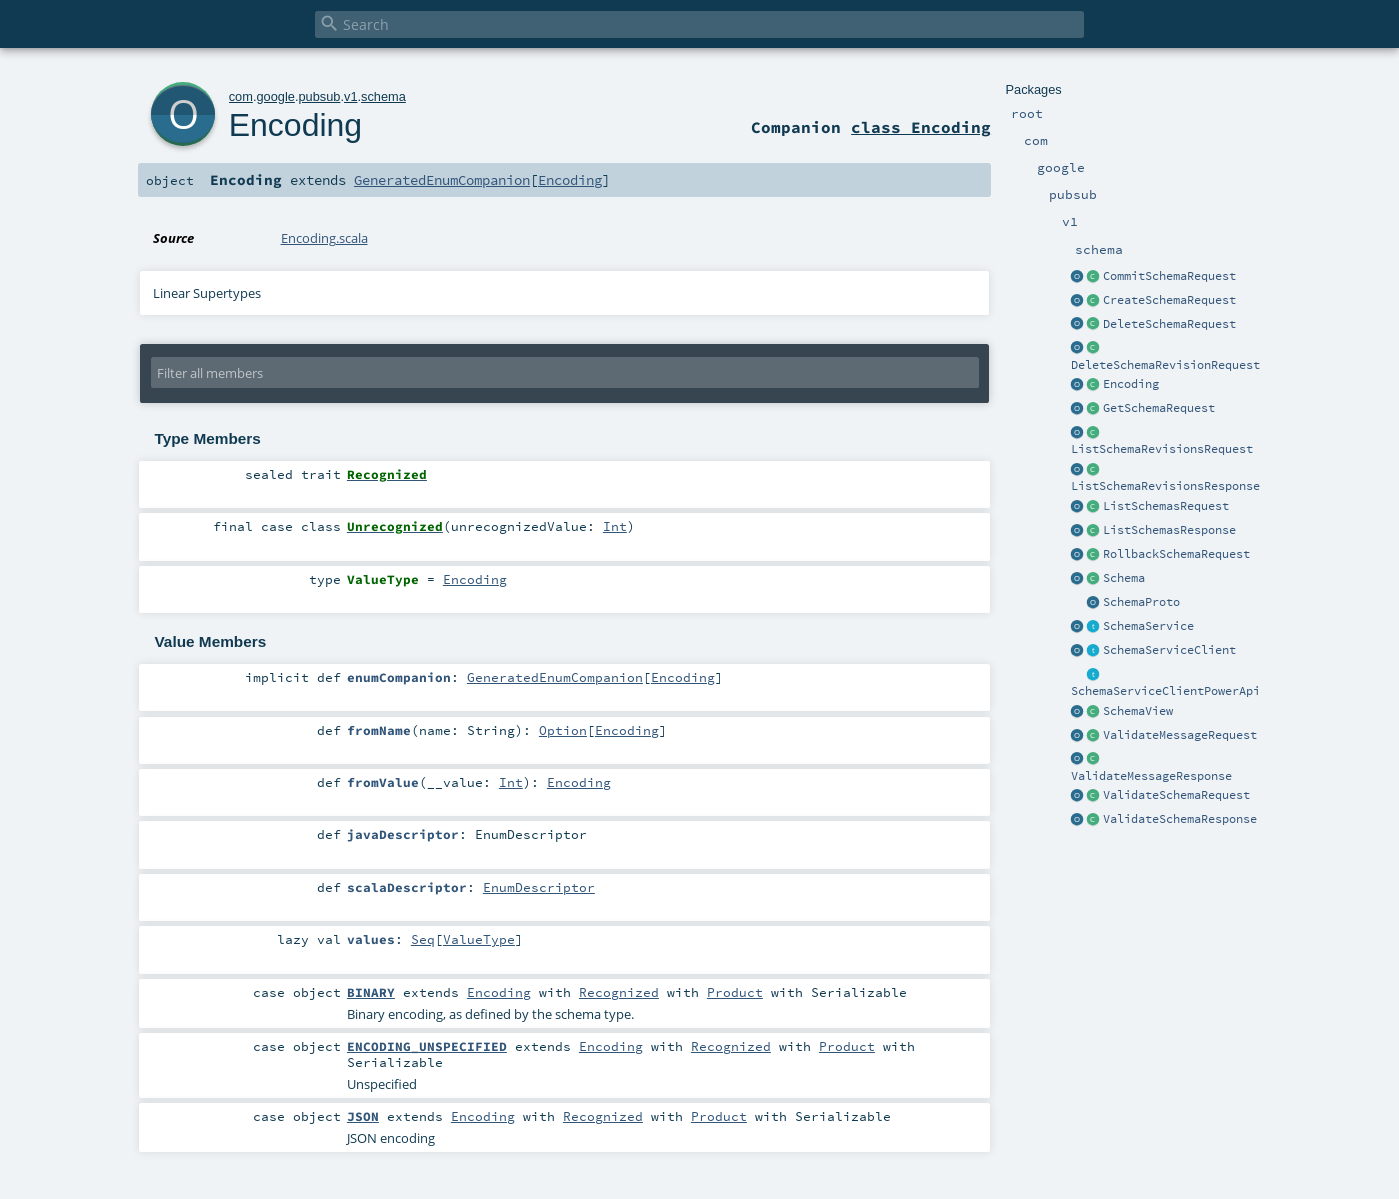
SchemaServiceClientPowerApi (1165, 691)
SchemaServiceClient (1169, 650)
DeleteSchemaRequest (1169, 324)
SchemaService (1148, 626)
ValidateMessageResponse (1151, 776)
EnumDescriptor (539, 887)
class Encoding (921, 127)
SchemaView (1138, 711)
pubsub (319, 96)
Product (735, 992)
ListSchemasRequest (1166, 506)
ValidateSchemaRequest (1176, 795)
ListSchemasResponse (1169, 530)
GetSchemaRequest (1159, 408)
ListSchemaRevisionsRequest (1162, 449)
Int (615, 526)
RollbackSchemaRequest (1176, 554)
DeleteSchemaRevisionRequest (1165, 365)
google (275, 96)
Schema (1124, 578)
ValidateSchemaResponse (1180, 819)
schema (383, 96)
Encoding (1131, 384)
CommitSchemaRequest (1169, 276)
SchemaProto (1141, 602)
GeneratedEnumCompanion (442, 180)
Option (563, 730)
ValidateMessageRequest (1180, 735)
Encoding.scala (324, 238)
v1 (351, 96)
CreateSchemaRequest (1169, 300)
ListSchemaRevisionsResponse (1165, 486)
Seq (423, 939)
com (241, 96)
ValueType (479, 939)
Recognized (619, 992)
